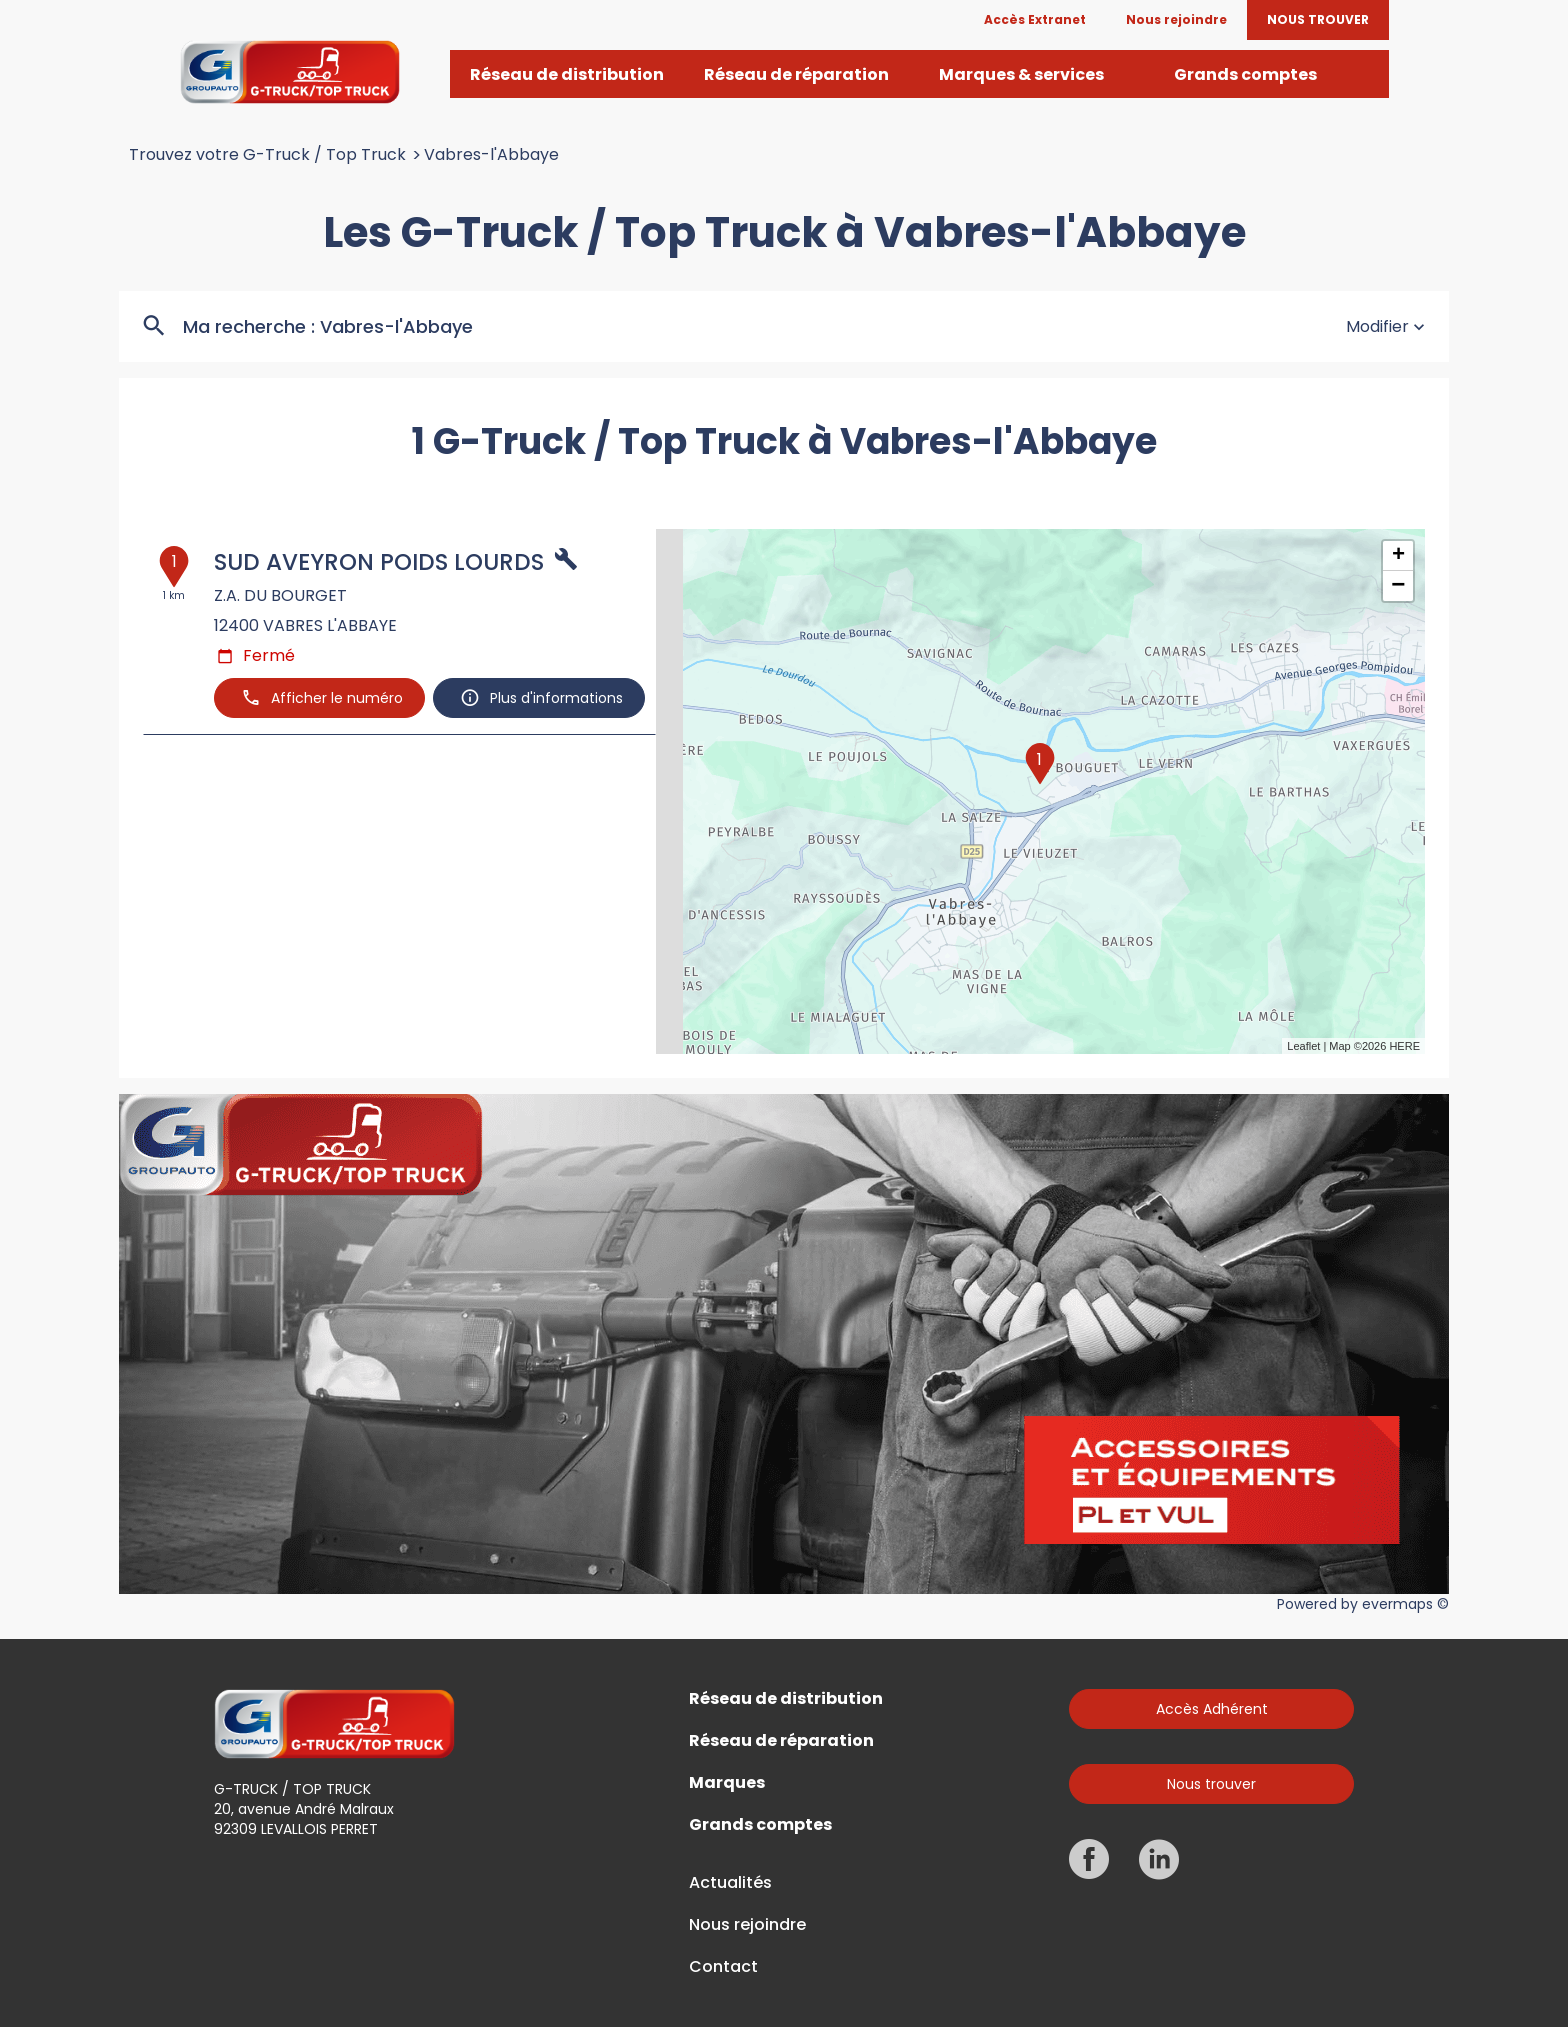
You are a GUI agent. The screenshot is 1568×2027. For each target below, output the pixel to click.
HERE (1404, 1046)
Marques (727, 1783)
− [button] (1398, 586)
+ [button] (1398, 556)
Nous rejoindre (747, 1925)
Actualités (730, 1883)
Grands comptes (760, 1825)
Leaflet (1303, 1046)
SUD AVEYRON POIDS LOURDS (379, 562)
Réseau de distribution (786, 1699)
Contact (723, 1967)
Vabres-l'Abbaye (491, 155)
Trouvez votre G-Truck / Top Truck (267, 155)
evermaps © (1405, 1604)
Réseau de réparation (781, 1741)
